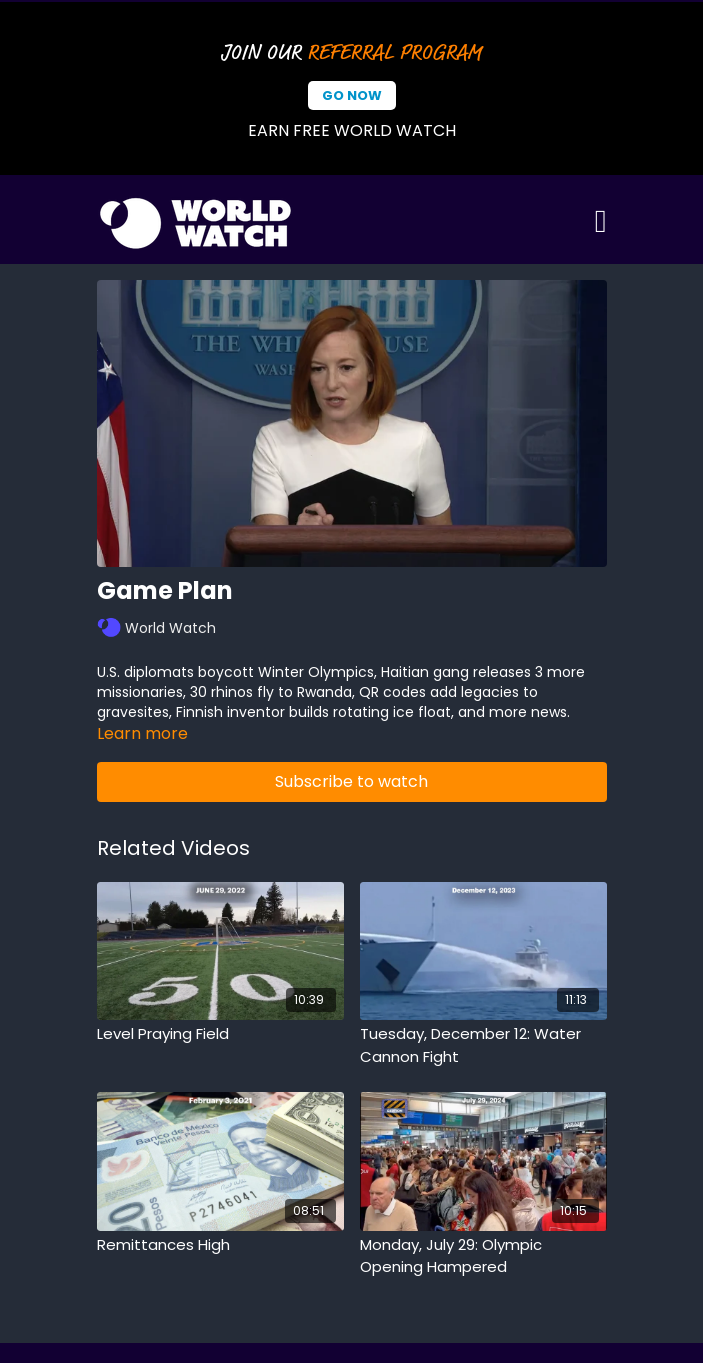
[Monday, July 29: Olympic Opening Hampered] (483, 1256)
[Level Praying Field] (220, 1034)
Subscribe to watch (351, 781)
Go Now (352, 95)
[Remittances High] (220, 1245)
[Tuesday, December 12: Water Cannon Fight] (483, 1045)
